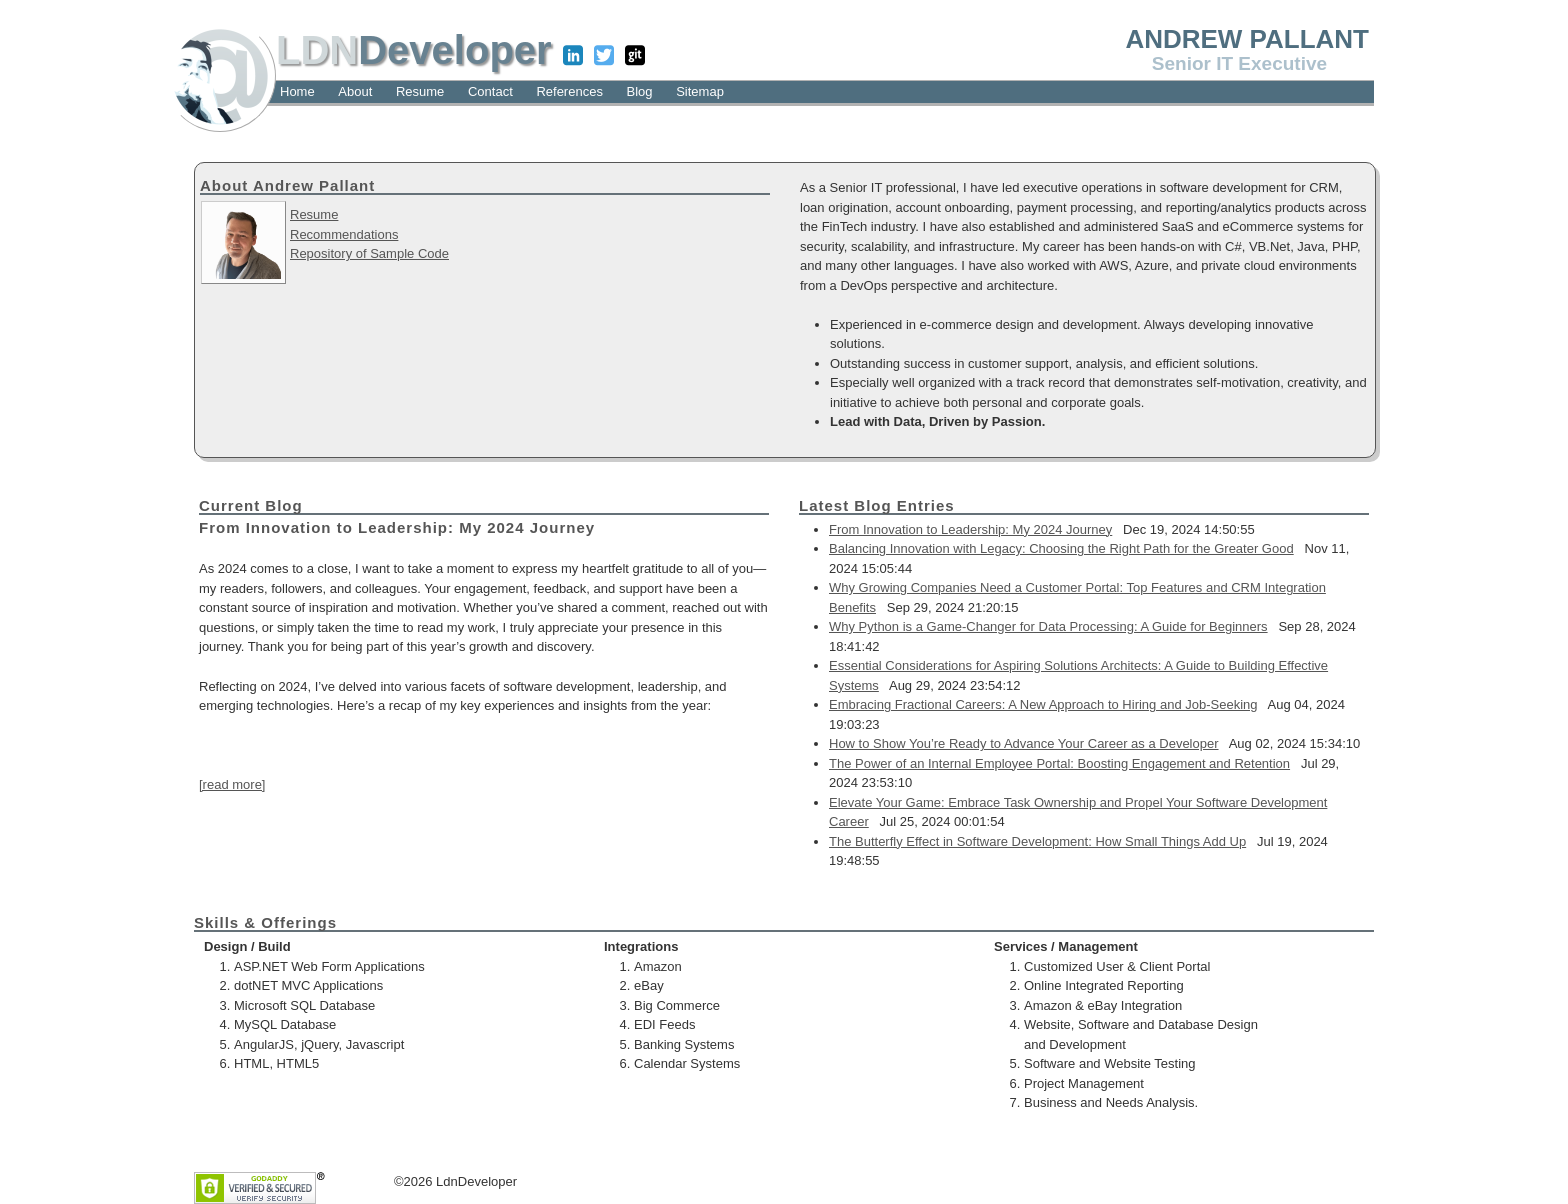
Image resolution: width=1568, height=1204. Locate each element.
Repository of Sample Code (369, 253)
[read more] (232, 784)
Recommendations (344, 234)
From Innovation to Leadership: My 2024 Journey (970, 529)
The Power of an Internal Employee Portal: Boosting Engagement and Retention (1059, 763)
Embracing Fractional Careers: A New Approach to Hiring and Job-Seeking (1043, 704)
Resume (314, 214)
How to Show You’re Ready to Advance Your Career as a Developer (1024, 743)
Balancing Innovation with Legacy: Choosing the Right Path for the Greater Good (1061, 548)
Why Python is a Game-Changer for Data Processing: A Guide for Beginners (1048, 626)
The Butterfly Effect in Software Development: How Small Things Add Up (1037, 841)
